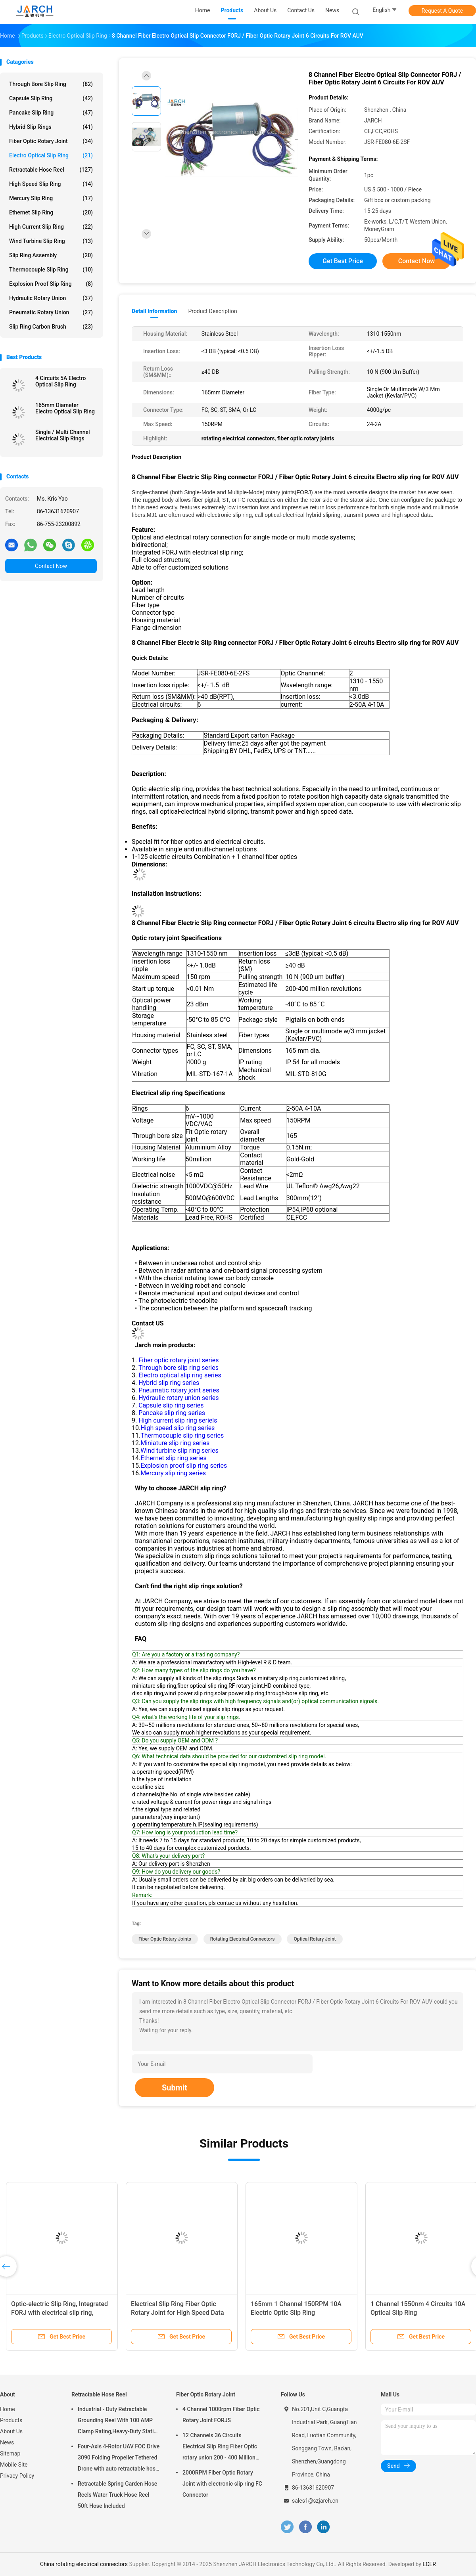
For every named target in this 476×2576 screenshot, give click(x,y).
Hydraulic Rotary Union (51, 298)
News (7, 2442)
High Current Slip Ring (51, 227)
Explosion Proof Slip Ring (51, 284)
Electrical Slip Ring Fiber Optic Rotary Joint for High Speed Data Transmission (177, 2312)
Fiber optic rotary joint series (178, 1360)
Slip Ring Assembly (51, 255)
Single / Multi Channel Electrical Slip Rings (62, 435)
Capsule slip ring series (170, 1405)
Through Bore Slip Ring (51, 84)
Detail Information (154, 311)
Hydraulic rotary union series (178, 1398)
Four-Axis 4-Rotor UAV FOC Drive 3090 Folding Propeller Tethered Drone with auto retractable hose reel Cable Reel (118, 2458)
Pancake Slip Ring (51, 113)
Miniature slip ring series (174, 1443)
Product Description (212, 311)
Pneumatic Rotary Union (51, 312)
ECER (429, 2564)
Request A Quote (442, 11)
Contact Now (51, 566)
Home (7, 2409)
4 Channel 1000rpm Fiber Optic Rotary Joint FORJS (220, 2414)
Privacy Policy (17, 2476)
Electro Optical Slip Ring (51, 155)
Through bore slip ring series (178, 1367)
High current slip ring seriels (177, 1420)
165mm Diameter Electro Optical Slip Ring (65, 408)
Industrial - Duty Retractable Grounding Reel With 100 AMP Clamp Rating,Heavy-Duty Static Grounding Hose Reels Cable (117, 2421)
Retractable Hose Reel (51, 170)
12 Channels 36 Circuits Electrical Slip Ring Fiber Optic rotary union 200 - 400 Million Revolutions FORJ (219, 2447)
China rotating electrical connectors (84, 2564)
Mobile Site (14, 2464)
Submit (174, 2087)
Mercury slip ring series (173, 1473)
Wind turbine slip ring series (179, 1450)
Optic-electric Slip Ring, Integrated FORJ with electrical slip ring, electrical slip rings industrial (59, 2312)
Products (11, 2420)
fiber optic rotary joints (164, 1939)
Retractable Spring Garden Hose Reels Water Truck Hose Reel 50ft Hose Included (117, 2494)
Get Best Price (342, 261)
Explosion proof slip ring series (183, 1465)
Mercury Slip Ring (51, 198)
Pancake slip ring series (171, 1413)
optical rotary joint (315, 1939)
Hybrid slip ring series (168, 1382)
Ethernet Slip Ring (51, 212)
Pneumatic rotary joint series (178, 1390)
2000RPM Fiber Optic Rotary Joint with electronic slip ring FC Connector (222, 2483)
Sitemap (10, 2453)
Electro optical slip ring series (179, 1375)
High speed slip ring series (177, 1428)
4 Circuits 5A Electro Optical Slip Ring (60, 381)
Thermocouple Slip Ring (51, 269)
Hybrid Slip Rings (51, 127)
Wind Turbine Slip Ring (51, 241)
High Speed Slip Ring (51, 184)
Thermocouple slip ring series (182, 1435)
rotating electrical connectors (242, 1939)
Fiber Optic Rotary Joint (51, 141)
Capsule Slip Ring (51, 98)
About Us (11, 2431)
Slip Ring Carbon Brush (51, 327)
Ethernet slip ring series (173, 1458)
